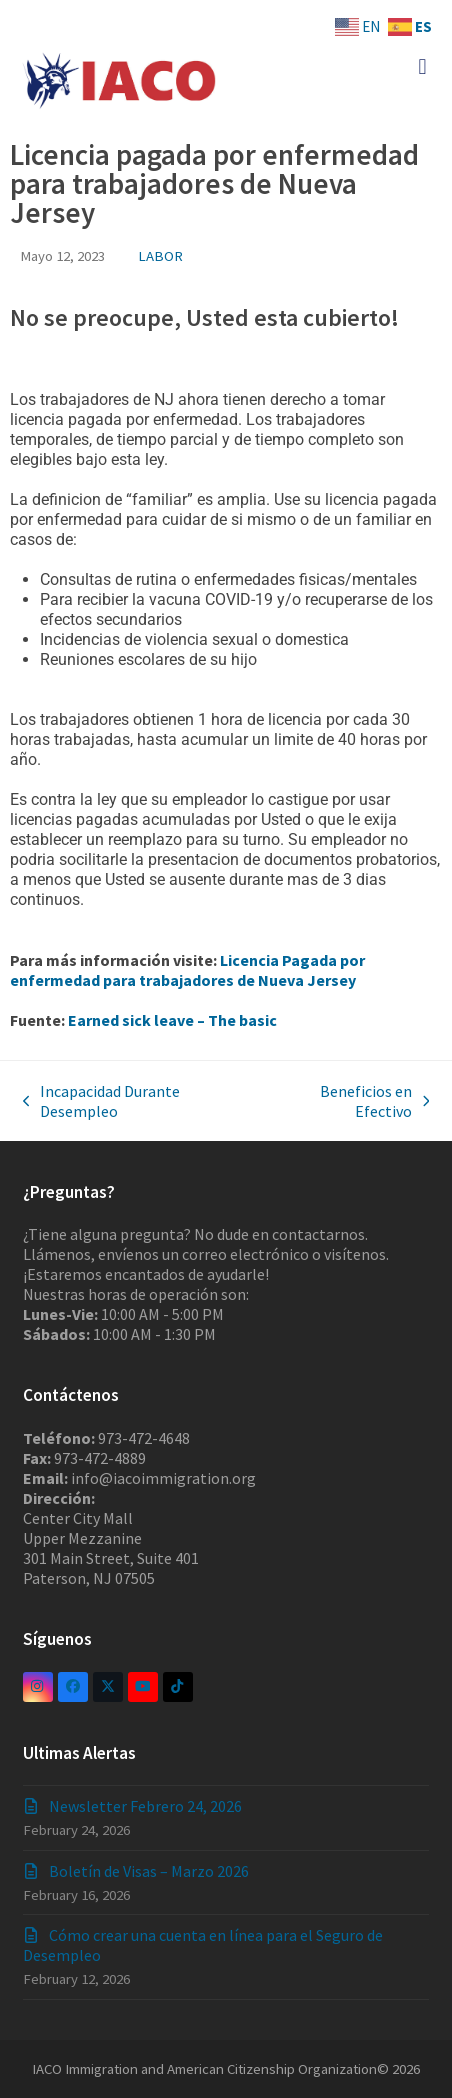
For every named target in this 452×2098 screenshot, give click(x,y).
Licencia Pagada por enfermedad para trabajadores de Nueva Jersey (187, 970)
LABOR (160, 255)
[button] (422, 66)
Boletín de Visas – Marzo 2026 (149, 1871)
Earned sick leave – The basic (172, 1020)
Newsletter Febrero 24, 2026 (145, 1806)
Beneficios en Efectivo (349, 1101)
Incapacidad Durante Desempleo (102, 1101)
